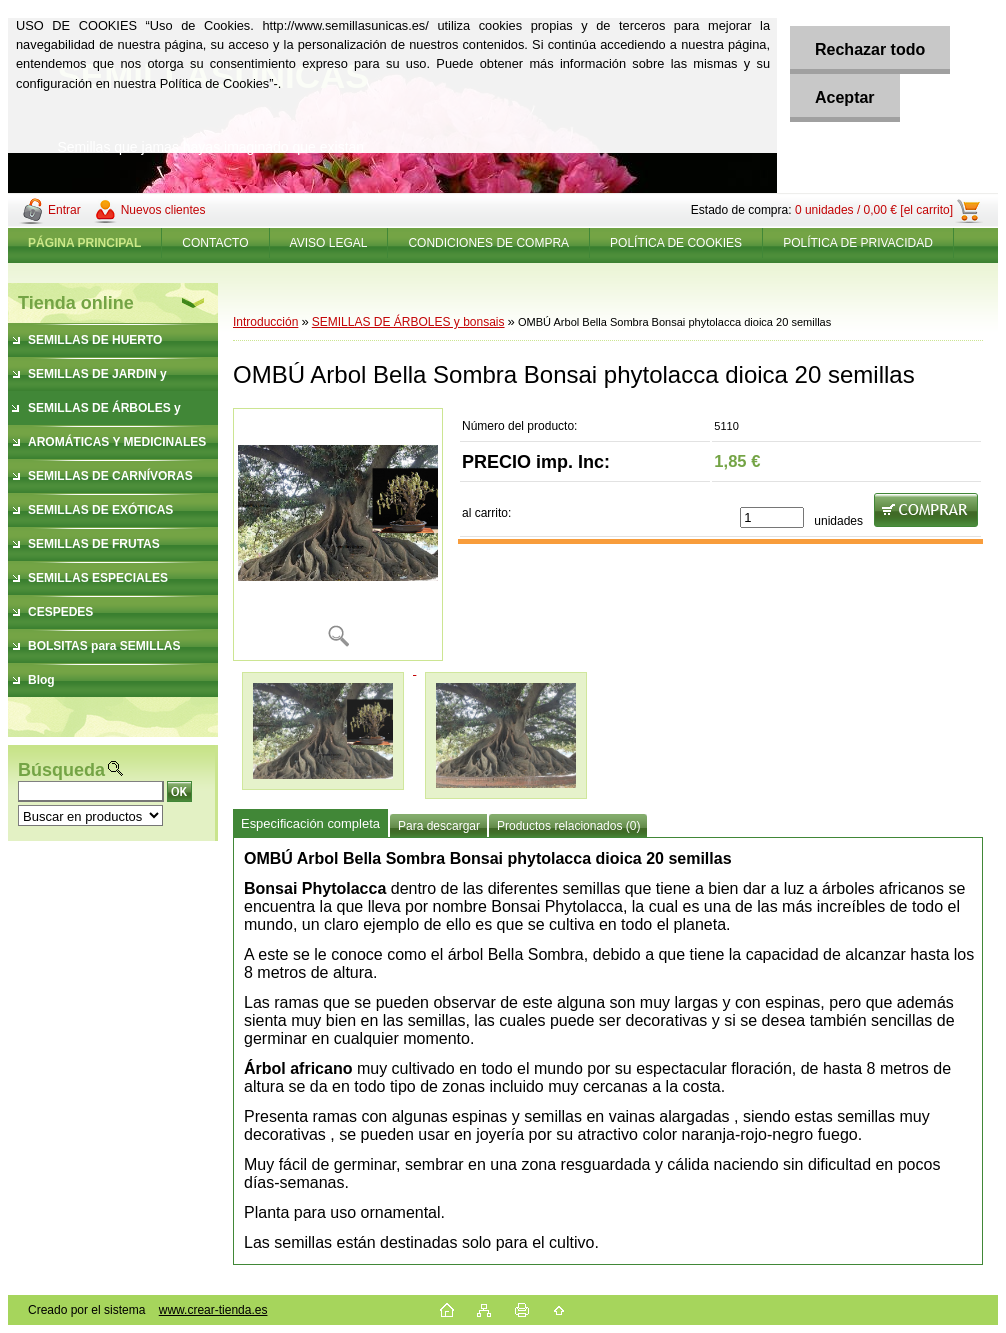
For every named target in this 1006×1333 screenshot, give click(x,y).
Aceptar (845, 97)
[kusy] (772, 517)
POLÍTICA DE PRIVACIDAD (858, 243)
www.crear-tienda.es (213, 1310)
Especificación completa (310, 823)
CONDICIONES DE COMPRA (488, 243)
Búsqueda (61, 770)
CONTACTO (215, 243)
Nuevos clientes (163, 210)
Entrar (64, 210)
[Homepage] (85, 243)
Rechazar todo (870, 49)
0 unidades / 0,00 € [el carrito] (874, 210)
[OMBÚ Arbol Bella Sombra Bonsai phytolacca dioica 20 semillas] (338, 534)
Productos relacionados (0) (568, 826)
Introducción (265, 322)
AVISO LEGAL (329, 243)
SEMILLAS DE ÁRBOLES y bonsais (408, 322)
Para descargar (439, 826)
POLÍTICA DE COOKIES (676, 243)
